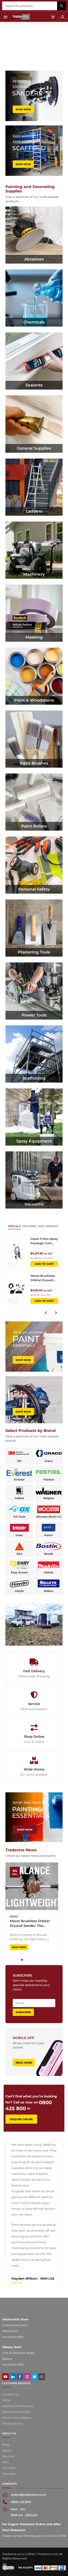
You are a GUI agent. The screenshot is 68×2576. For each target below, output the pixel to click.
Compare (16, 1264)
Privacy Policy (12, 2423)
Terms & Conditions (16, 2417)
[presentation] (46, 1312)
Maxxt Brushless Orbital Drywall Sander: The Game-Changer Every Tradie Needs (30, 1923)
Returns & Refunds (16, 2412)
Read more (19, 1947)
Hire (5, 2462)
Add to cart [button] (44, 1264)
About (6, 2450)
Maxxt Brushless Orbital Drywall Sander (42, 1278)
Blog (5, 2444)
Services (8, 2456)
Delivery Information (17, 2406)
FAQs (6, 2400)
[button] (22, 1960)
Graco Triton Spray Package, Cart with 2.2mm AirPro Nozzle (44, 1241)
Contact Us (10, 2394)
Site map (9, 2474)
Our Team (9, 2468)
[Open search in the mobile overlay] (34, 5)
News (14, 1916)
